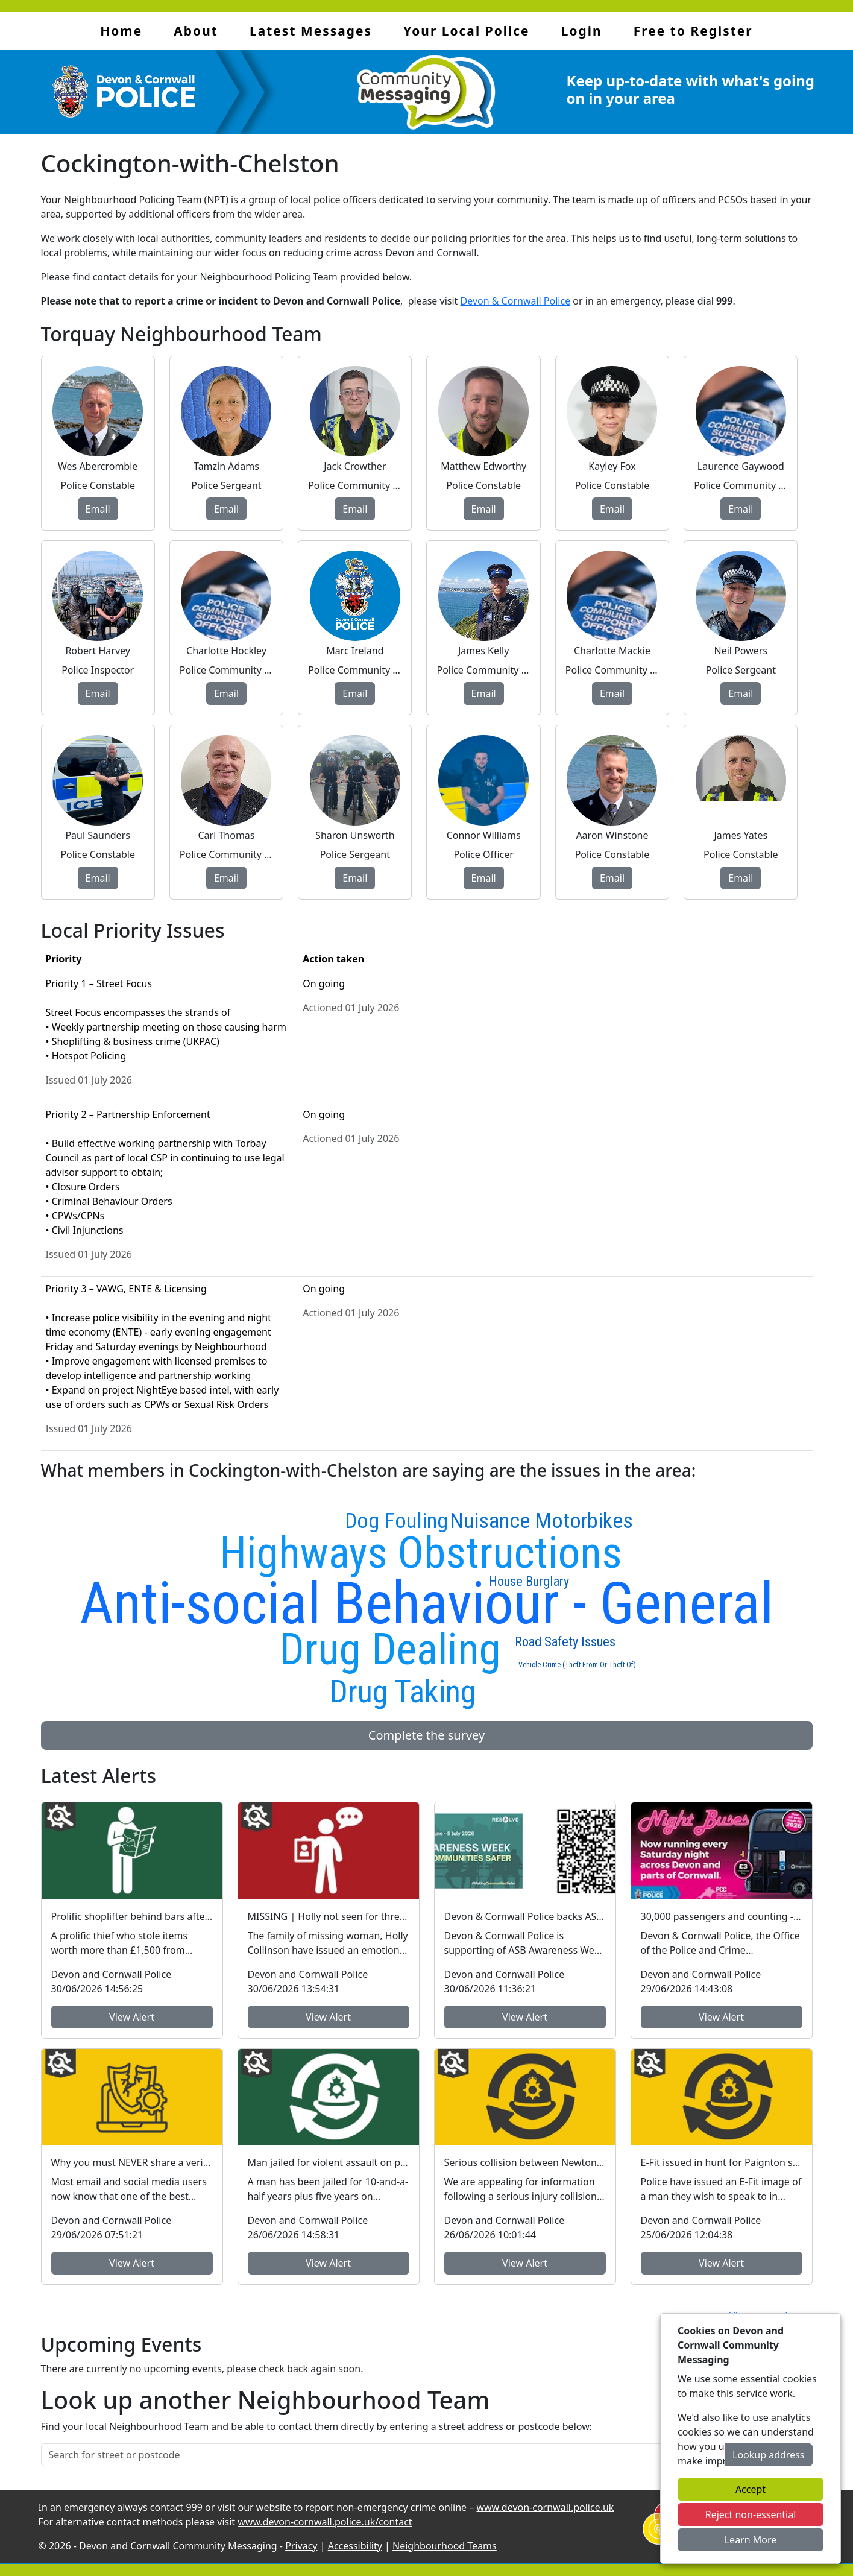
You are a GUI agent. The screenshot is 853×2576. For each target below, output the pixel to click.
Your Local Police (466, 30)
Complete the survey (426, 1735)
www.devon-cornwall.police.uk (545, 2507)
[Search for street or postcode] (383, 2454)
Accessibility (355, 2545)
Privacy (301, 2545)
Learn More (751, 2539)
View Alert (131, 2017)
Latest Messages (311, 30)
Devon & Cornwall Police (516, 301)
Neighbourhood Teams (444, 2545)
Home (121, 30)
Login (581, 30)
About (196, 30)
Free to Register (693, 30)
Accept (750, 2489)
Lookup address (768, 2454)
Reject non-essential (750, 2514)
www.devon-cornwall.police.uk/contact (325, 2521)
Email (98, 509)
